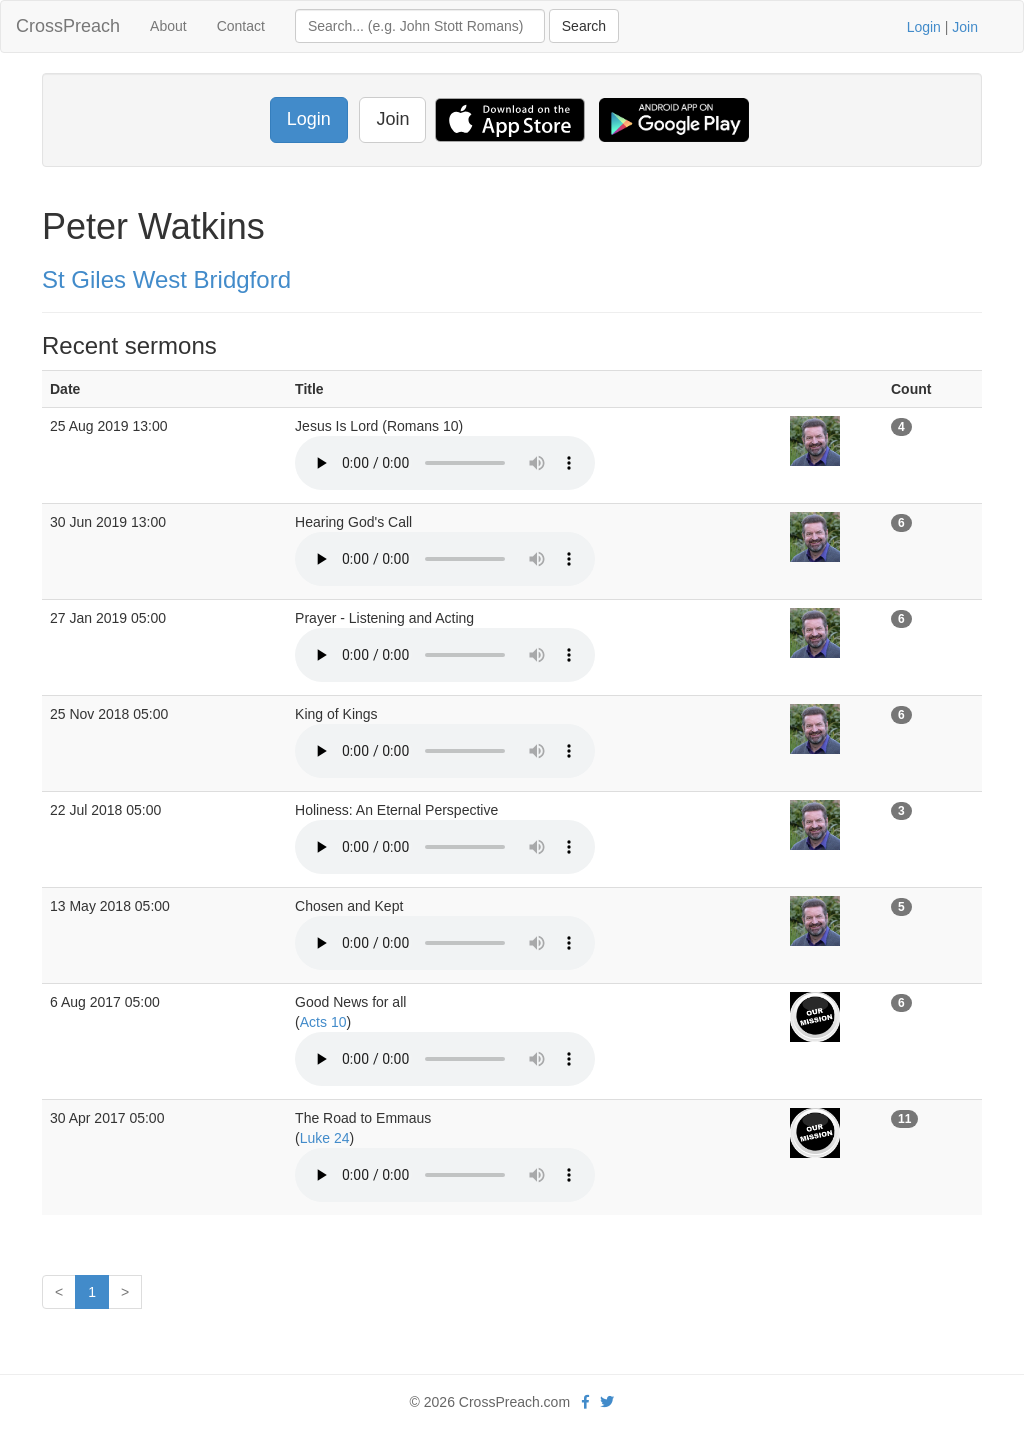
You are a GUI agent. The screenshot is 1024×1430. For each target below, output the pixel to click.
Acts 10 (323, 1022)
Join (965, 27)
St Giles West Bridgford (166, 279)
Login (924, 27)
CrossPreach (68, 26)
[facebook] (585, 1402)
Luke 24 (325, 1138)
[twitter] (607, 1402)
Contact (241, 26)
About (168, 26)
